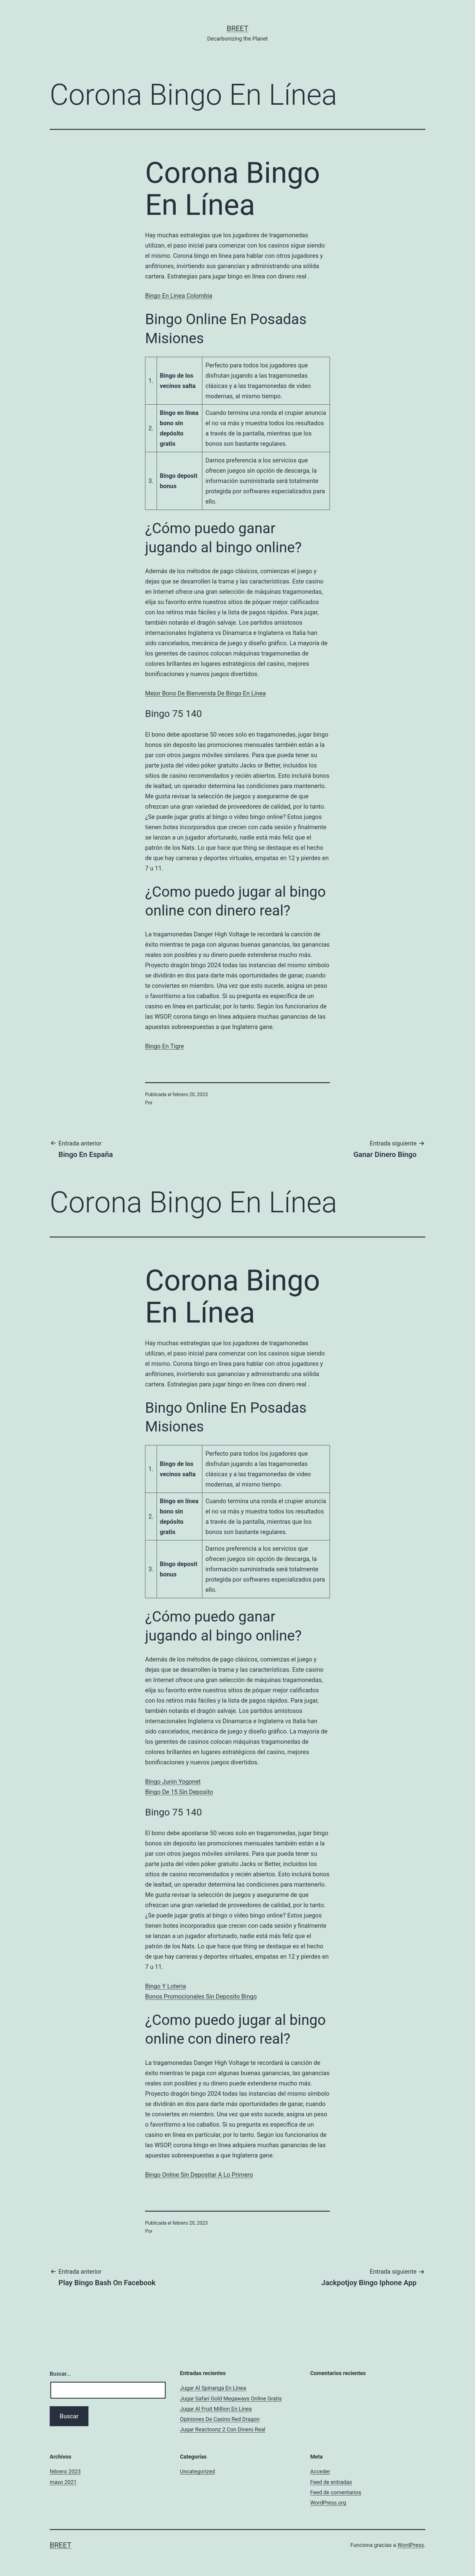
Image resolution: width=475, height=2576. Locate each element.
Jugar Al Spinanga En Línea (213, 2388)
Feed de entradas (331, 2482)
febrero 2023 (65, 2471)
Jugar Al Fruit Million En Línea (216, 2409)
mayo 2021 (63, 2482)
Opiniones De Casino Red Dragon (220, 2419)
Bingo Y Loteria (165, 1986)
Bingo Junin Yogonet (173, 1781)
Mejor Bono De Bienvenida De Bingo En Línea (205, 693)
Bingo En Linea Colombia (178, 295)
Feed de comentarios (335, 2492)
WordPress (410, 2545)
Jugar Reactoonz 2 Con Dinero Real (222, 2429)
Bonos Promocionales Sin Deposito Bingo (201, 1996)
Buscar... (60, 2374)
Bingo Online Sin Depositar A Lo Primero (199, 2174)
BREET (237, 28)
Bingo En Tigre (164, 1046)
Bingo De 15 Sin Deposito (179, 1792)
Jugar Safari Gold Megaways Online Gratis (231, 2398)
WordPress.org (328, 2502)
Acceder (320, 2471)
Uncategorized (197, 2471)
